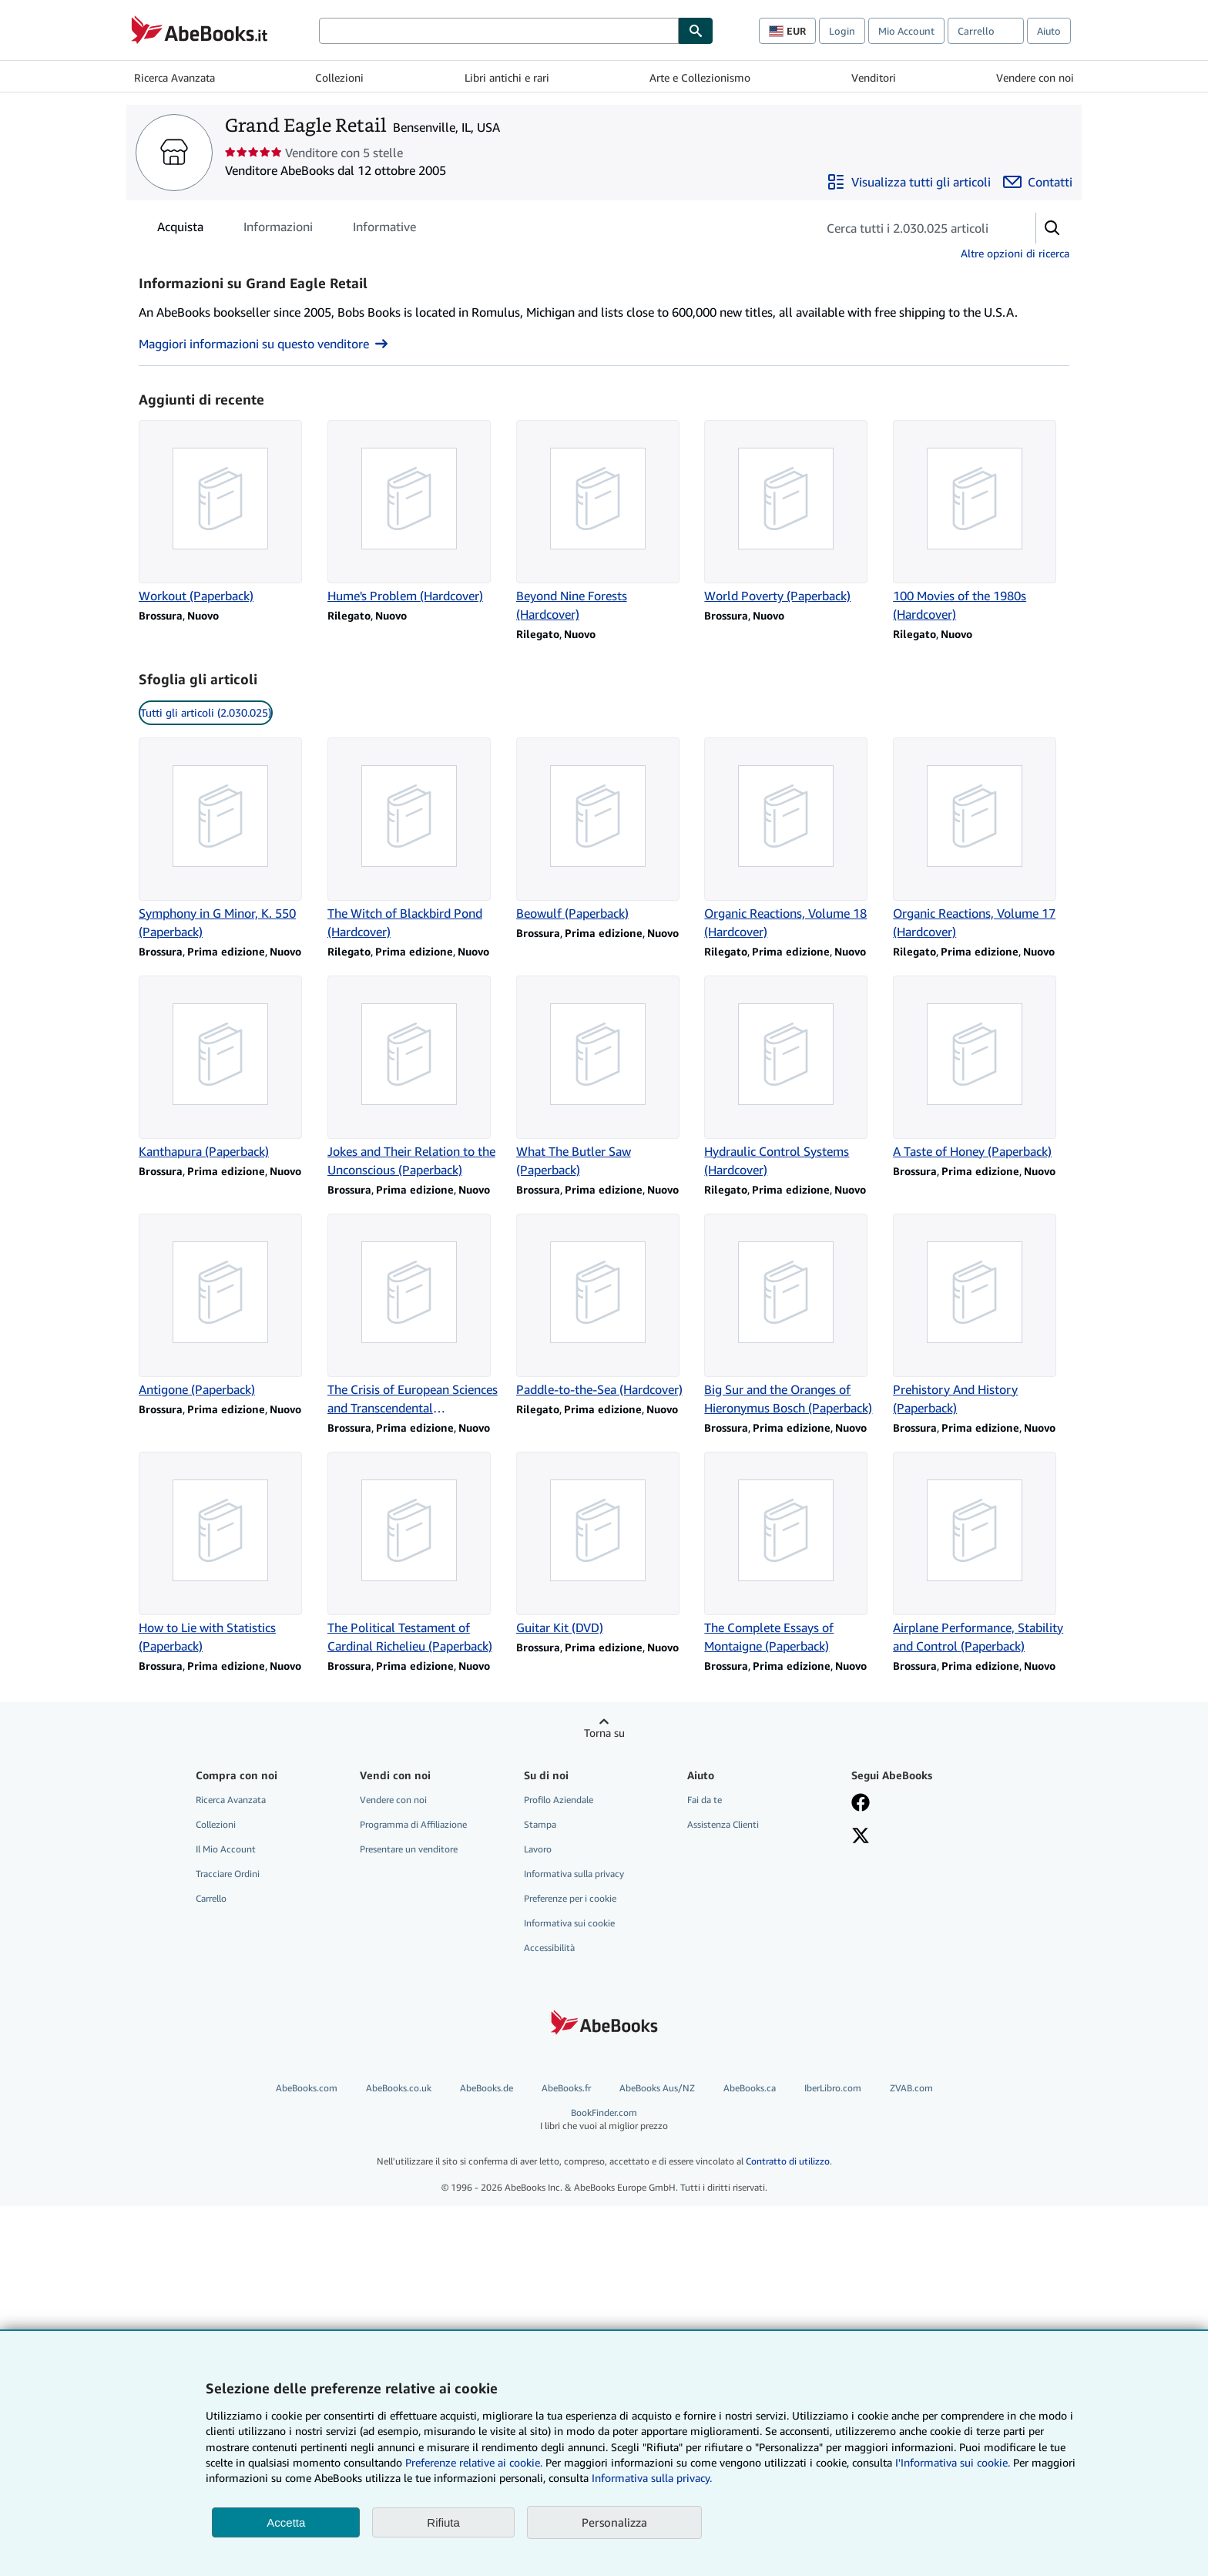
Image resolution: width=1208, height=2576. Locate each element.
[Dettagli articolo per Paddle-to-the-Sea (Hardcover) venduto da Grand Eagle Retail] (604, 1306)
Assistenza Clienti (723, 1824)
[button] (1052, 228)
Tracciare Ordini (228, 1873)
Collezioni (339, 77)
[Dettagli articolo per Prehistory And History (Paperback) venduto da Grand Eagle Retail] (981, 1315)
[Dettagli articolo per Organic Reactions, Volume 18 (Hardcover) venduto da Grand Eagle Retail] (792, 839)
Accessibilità (549, 1947)
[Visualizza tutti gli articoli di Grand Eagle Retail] (909, 182)
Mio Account (906, 31)
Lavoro (538, 1849)
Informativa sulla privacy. (652, 2477)
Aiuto (1049, 31)
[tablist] (287, 226)
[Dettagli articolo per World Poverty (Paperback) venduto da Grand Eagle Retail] (792, 512)
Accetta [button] (286, 2522)
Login (842, 31)
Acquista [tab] (180, 229)
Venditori (873, 77)
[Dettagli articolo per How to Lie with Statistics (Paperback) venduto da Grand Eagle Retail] (227, 1553)
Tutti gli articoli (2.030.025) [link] (205, 712)
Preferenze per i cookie (570, 1898)
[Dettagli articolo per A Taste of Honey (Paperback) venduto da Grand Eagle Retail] (981, 1068)
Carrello (211, 1898)
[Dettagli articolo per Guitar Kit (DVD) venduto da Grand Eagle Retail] (604, 1544)
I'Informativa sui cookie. (952, 2462)
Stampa (540, 1824)
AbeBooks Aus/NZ (657, 2088)
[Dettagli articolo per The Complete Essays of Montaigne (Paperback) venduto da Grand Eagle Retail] (792, 1553)
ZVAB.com (911, 2088)
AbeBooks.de (486, 2088)
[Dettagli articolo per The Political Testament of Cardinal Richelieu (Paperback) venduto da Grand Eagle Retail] (415, 1553)
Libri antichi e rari (507, 77)
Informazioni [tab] (278, 229)
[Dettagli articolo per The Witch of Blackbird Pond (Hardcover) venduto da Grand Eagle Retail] (415, 839)
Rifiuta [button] (443, 2522)
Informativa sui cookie (569, 1923)
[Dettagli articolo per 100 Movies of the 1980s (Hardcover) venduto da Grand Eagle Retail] (981, 521)
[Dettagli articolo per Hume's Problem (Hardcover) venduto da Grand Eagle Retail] (415, 512)
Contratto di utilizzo (788, 2161)
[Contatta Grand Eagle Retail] (1037, 182)
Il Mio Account (226, 1849)
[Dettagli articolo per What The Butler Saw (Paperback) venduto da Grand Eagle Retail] (604, 1077)
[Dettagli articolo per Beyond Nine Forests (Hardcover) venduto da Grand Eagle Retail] (604, 521)
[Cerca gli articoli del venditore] (911, 228)
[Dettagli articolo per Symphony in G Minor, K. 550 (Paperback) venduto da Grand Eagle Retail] (227, 839)
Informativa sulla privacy (574, 1873)
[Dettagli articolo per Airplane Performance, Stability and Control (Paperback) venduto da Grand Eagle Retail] (981, 1553)
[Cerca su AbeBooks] (499, 31)
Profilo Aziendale (558, 1799)
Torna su (604, 1732)
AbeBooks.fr (566, 2088)
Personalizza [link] (614, 2522)
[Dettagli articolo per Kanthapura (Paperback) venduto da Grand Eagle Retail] (227, 1068)
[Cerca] (696, 31)
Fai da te (704, 1799)
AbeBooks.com (306, 2088)
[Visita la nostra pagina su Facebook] (860, 1804)
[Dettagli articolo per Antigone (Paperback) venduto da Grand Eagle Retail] (227, 1306)
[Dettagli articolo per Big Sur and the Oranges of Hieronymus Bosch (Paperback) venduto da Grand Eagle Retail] (792, 1315)
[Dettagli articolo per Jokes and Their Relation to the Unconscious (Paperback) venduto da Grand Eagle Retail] (415, 1077)
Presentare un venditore (409, 1849)
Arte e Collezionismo (699, 77)
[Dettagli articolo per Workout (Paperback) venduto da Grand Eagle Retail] (227, 512)
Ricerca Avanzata (174, 77)
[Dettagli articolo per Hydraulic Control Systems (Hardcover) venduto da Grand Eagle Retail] (792, 1077)
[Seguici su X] (860, 1837)
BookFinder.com (604, 2119)
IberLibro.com (832, 2088)
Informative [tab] (384, 229)
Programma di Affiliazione (413, 1824)
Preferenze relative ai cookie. (473, 2462)
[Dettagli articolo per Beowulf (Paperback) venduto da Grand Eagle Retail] (604, 829)
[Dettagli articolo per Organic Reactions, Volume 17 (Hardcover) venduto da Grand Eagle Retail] (981, 839)
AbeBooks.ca (749, 2088)
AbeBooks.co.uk (398, 2088)
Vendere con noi (1035, 77)
